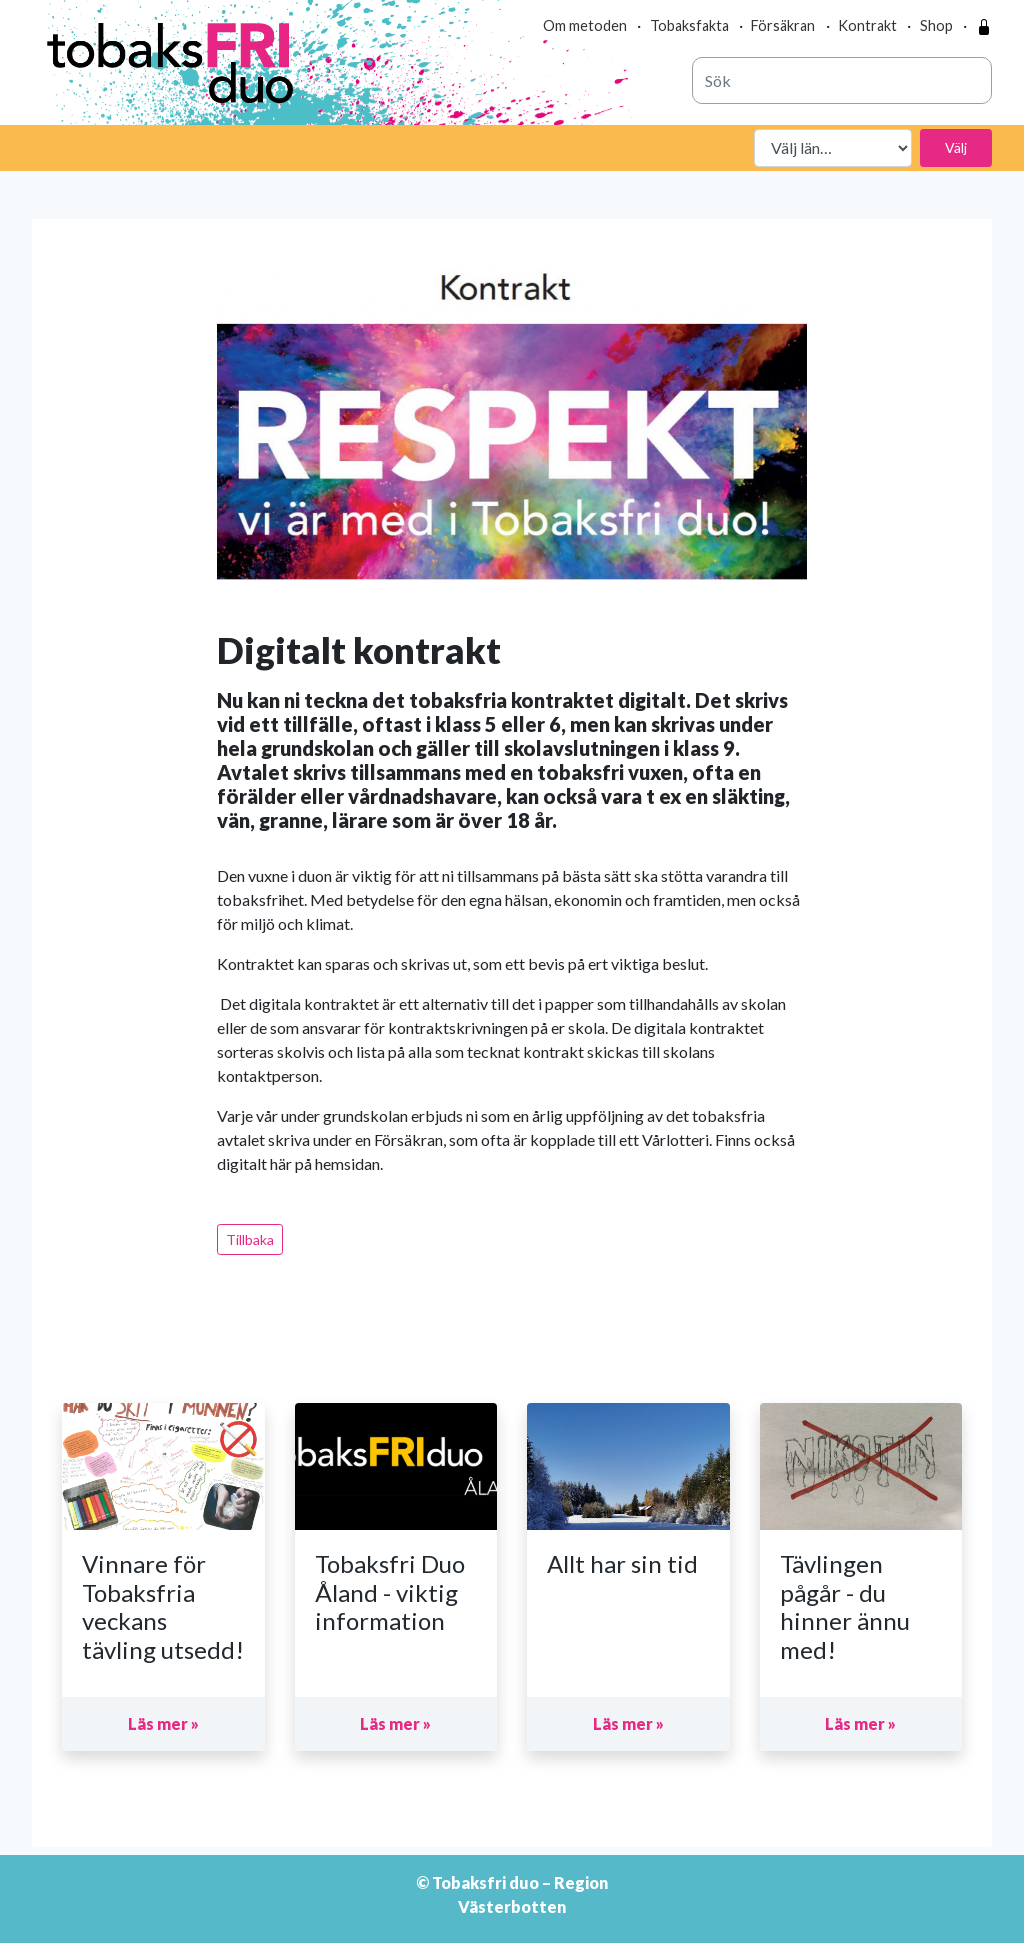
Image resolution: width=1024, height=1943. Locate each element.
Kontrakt (867, 25)
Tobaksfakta (689, 25)
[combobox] (842, 80)
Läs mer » (163, 1723)
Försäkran (783, 25)
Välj (956, 147)
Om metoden (585, 25)
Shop (936, 25)
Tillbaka (250, 1239)
